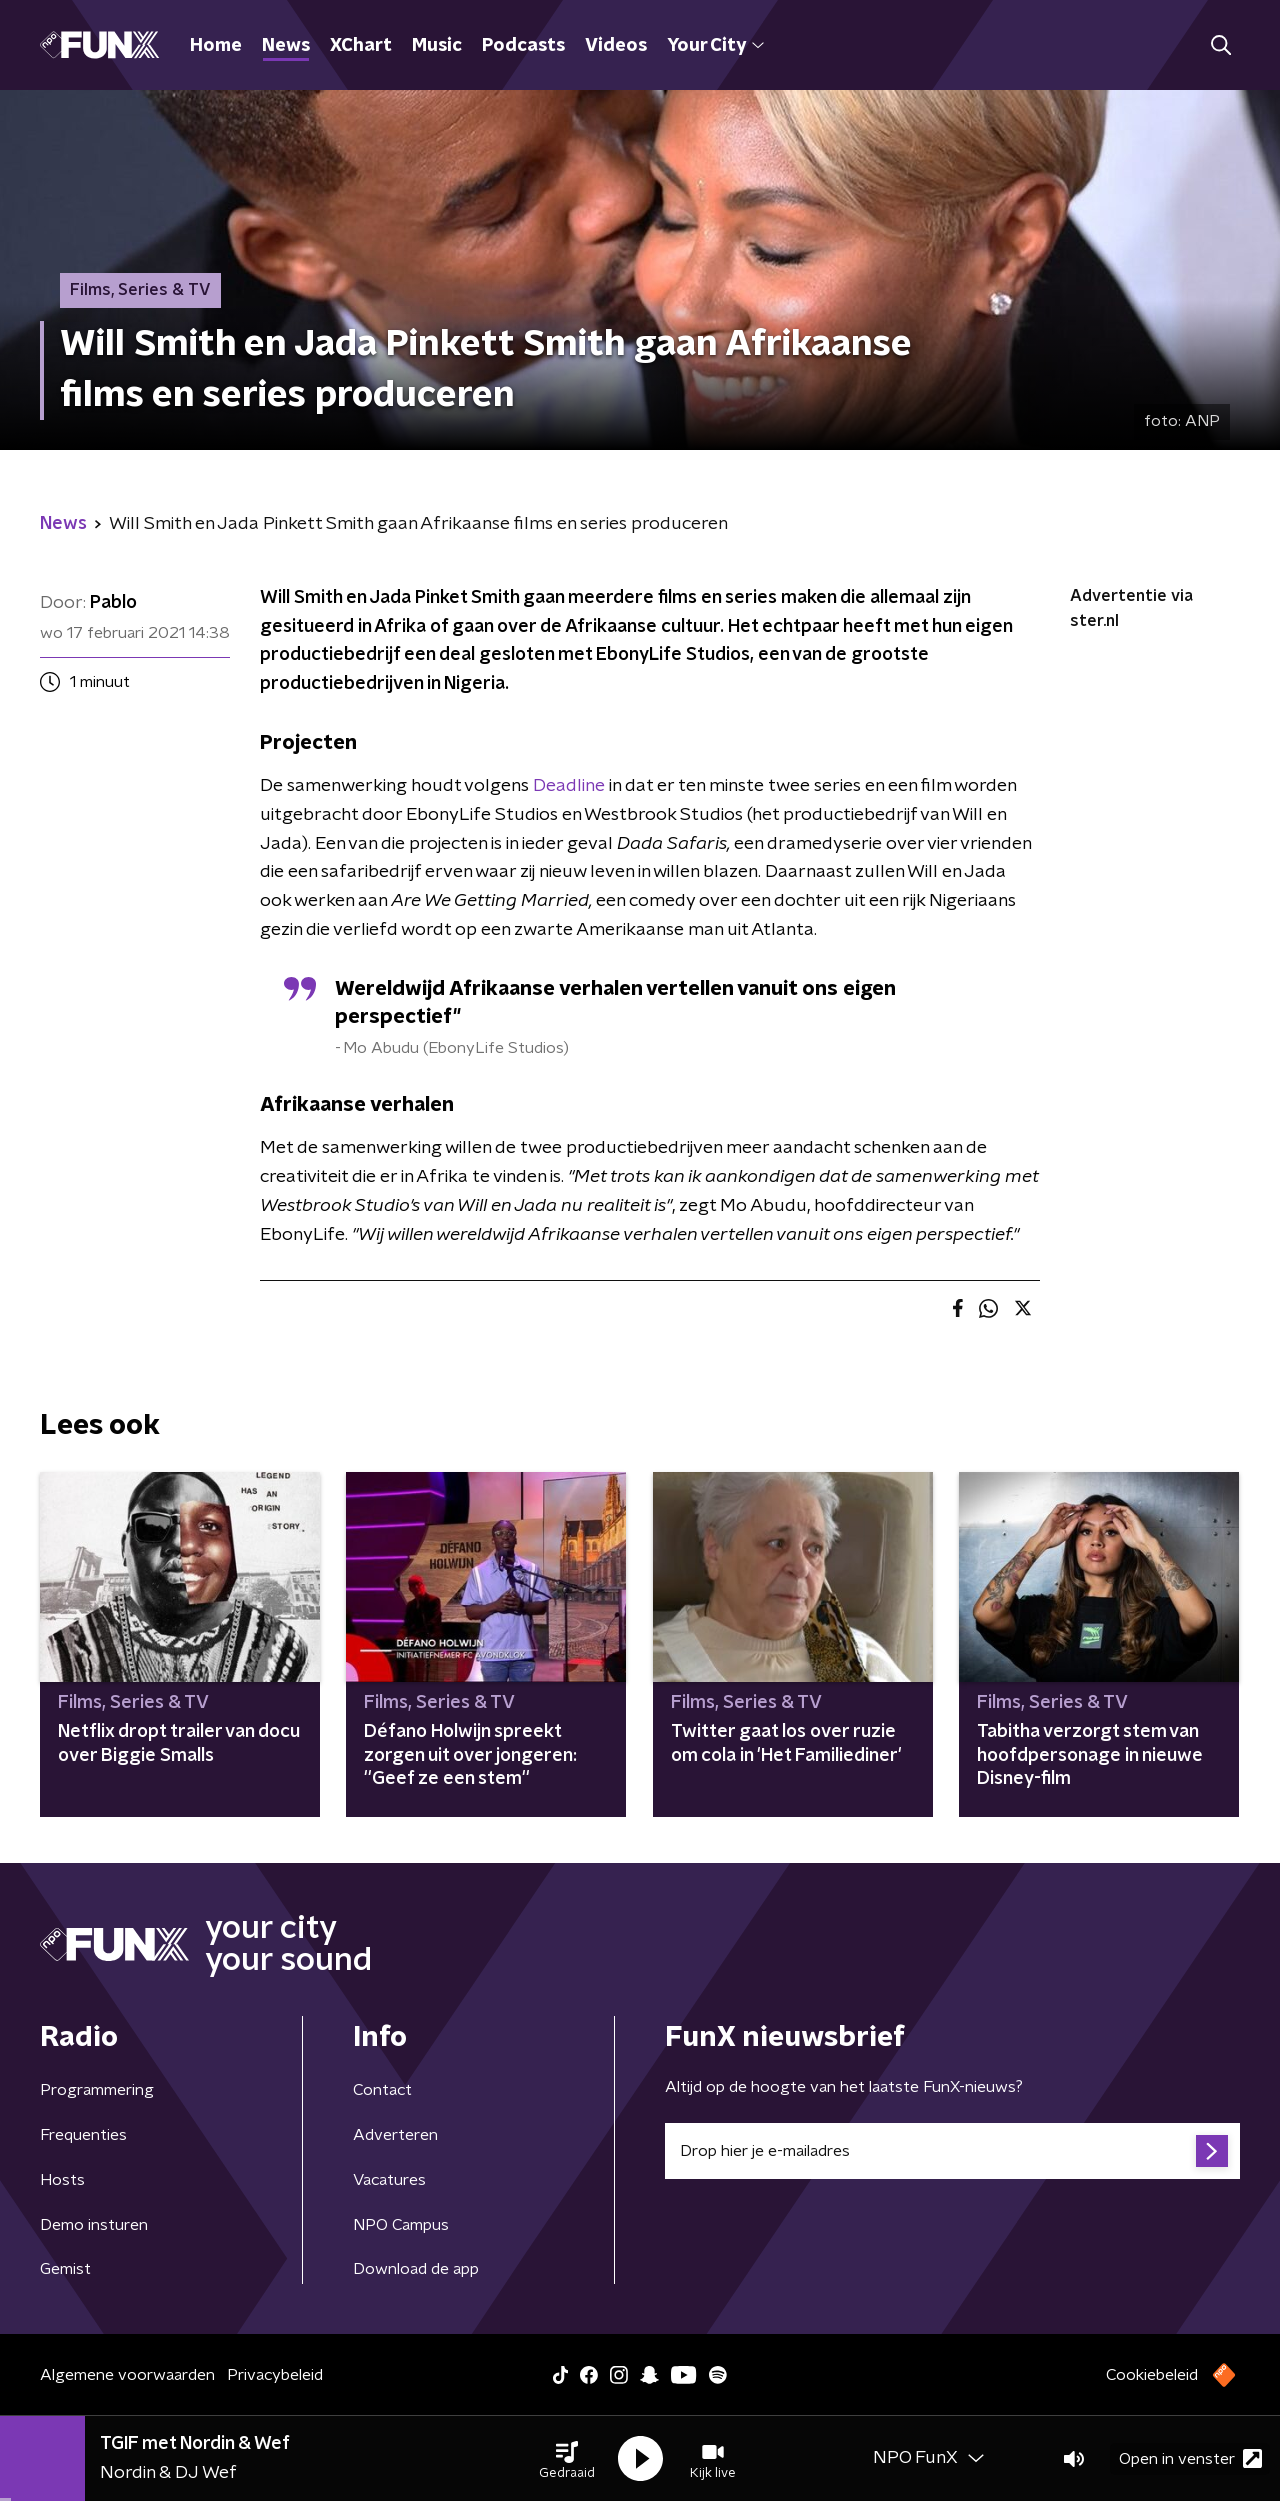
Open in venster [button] (1190, 2458)
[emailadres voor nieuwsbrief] (952, 2151)
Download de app (416, 2269)
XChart (361, 46)
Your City (715, 46)
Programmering (97, 2090)
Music (437, 46)
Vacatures (389, 2180)
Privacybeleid (275, 2375)
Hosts (62, 2180)
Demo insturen (94, 2225)
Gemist (65, 2269)
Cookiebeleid (1152, 2375)
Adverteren (395, 2135)
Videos (616, 46)
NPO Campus (401, 2225)
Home (216, 46)
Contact (382, 2090)
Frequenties (83, 2135)
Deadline (569, 786)
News (286, 46)
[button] (567, 2459)
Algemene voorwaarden (127, 2375)
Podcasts (523, 46)
